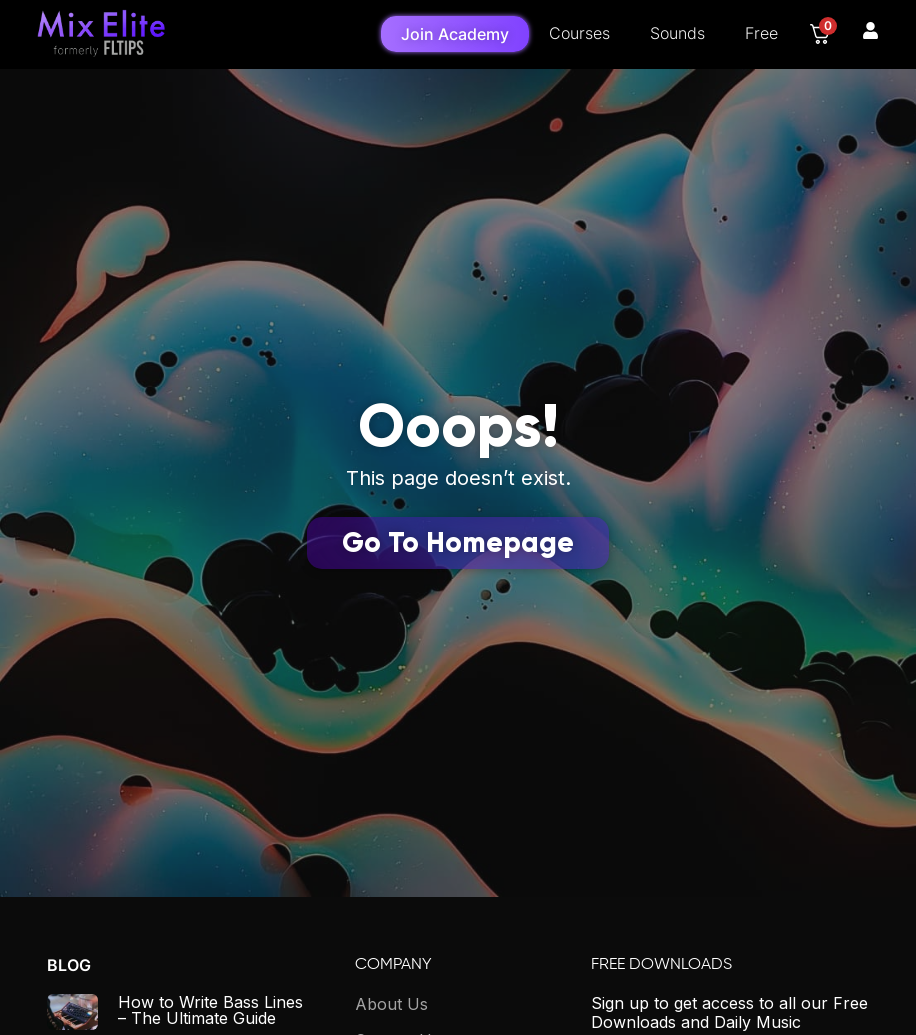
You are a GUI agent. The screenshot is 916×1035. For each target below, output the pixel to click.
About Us (391, 1004)
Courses (579, 33)
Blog (69, 965)
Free (761, 33)
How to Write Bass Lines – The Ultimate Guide (210, 1010)
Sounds (677, 33)
